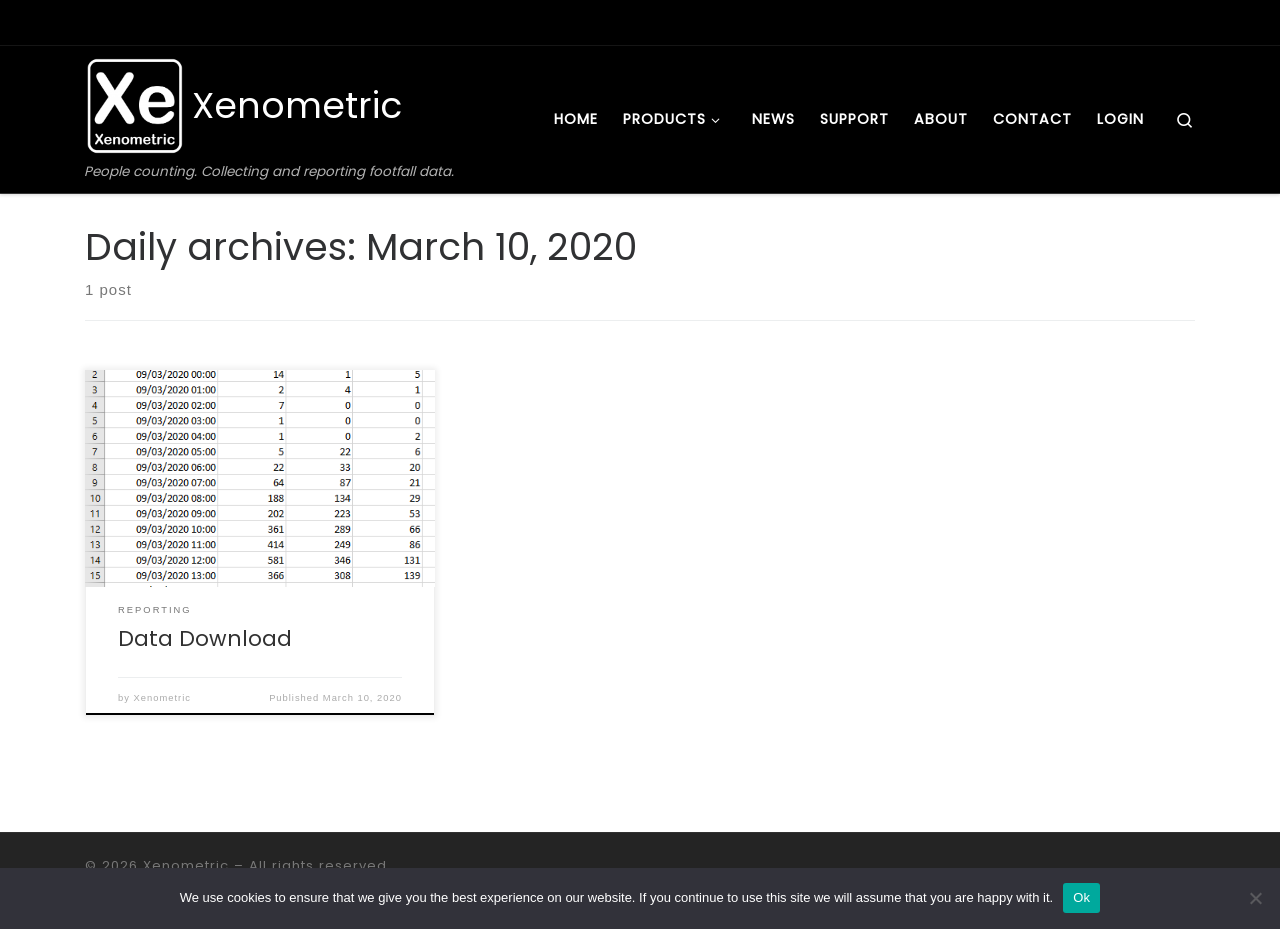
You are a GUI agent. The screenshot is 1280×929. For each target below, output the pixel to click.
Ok (1081, 897)
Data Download (205, 638)
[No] (1255, 898)
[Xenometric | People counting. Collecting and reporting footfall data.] (135, 103)
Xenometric (162, 698)
